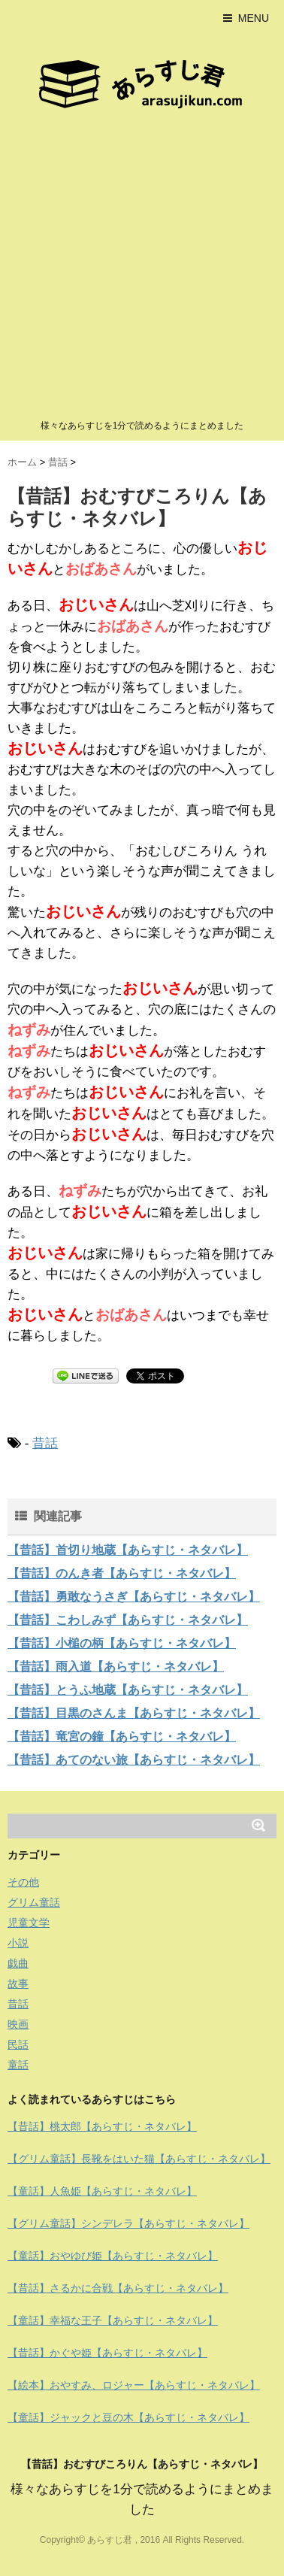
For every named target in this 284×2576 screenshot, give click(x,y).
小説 (18, 1943)
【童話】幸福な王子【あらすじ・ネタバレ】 (113, 2320)
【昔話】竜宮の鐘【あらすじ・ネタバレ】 (122, 1736)
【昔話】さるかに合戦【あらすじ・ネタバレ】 (118, 2288)
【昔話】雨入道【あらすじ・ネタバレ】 (116, 1666)
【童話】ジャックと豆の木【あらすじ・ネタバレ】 (128, 2417)
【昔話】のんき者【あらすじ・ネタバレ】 (122, 1573)
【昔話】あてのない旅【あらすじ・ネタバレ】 (134, 1759)
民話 (18, 2044)
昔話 (45, 1443)
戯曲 (18, 1963)
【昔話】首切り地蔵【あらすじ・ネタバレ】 (128, 1550)
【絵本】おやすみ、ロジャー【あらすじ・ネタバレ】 (134, 2385)
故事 (18, 1983)
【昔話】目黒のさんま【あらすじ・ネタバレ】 (134, 1713)
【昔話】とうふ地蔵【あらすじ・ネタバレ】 (128, 1689)
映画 (18, 2024)
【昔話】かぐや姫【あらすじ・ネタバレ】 (107, 2353)
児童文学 (29, 1923)
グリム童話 (34, 1902)
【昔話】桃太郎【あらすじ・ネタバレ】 (102, 2126)
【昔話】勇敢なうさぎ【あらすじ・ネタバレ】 (134, 1596)
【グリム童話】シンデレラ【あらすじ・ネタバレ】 (128, 2223)
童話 (18, 2065)
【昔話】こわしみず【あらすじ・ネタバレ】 (128, 1620)
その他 (23, 1882)
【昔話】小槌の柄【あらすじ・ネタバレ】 (122, 1643)
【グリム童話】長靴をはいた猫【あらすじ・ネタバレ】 (139, 2159)
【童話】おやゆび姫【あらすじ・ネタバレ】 (113, 2256)
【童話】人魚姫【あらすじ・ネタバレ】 (102, 2191)
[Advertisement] (142, 268)
